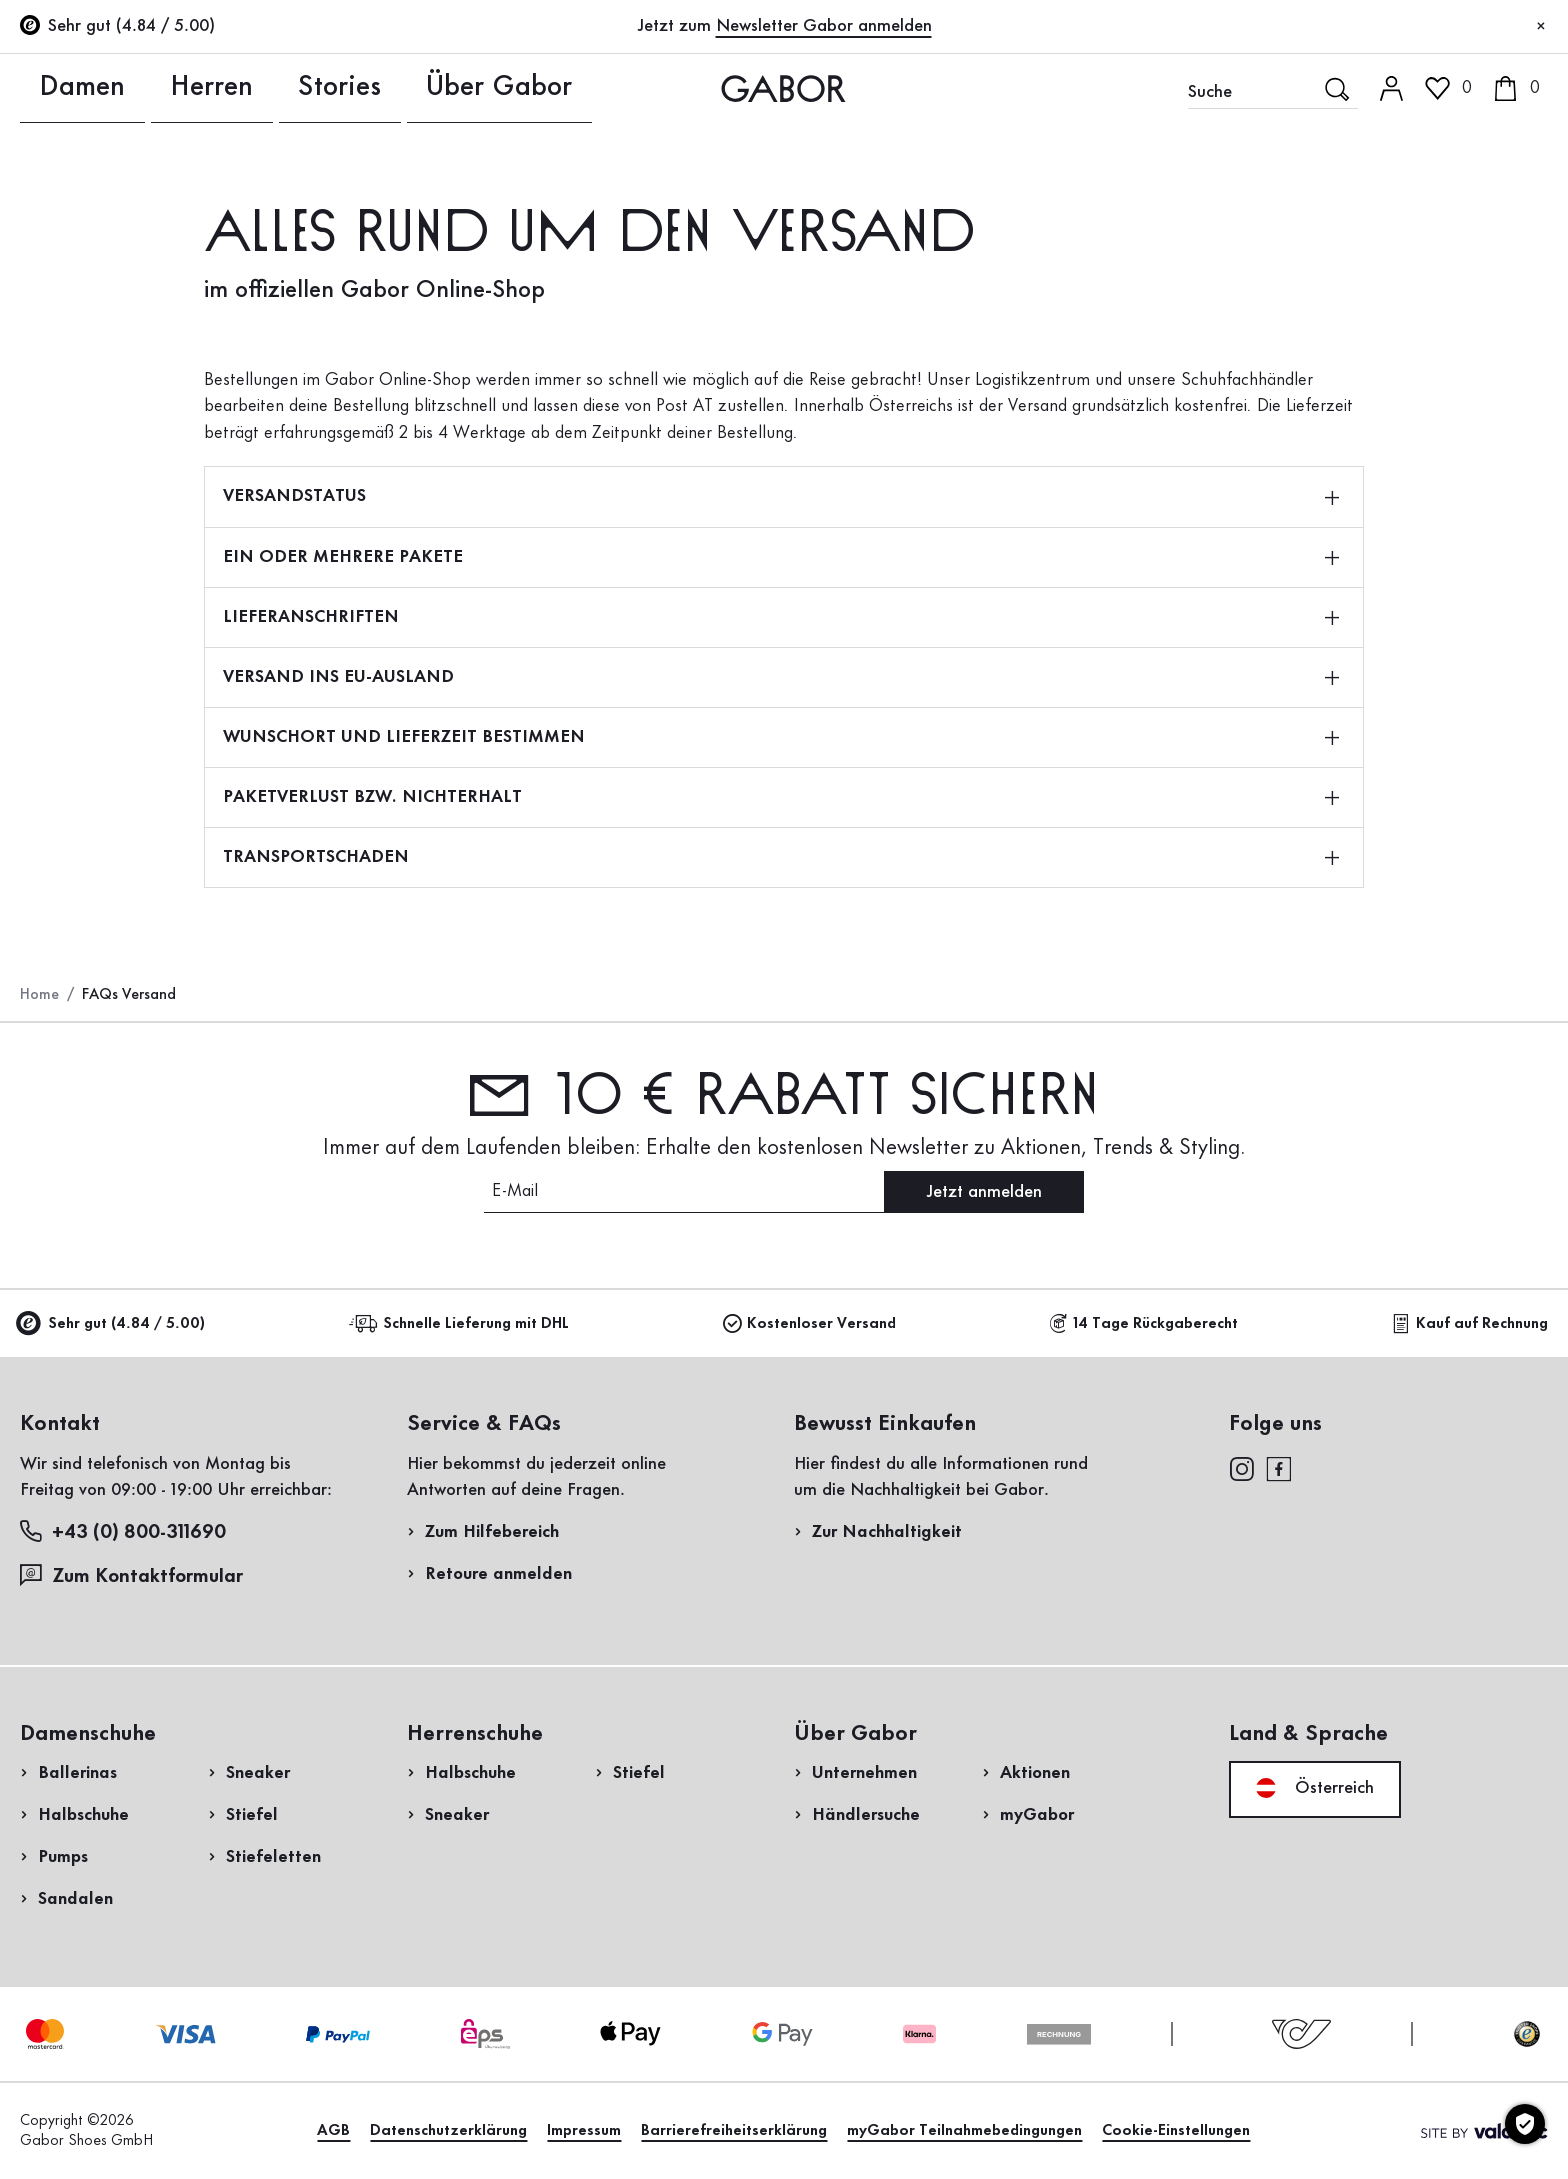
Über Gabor (388, 88)
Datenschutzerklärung (448, 2131)
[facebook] (1279, 1468)
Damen (50, 88)
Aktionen (1035, 1773)
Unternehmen (864, 1773)
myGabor (1037, 1815)
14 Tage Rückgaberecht (1143, 1323)
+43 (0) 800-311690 (123, 1531)
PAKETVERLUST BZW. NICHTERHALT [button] (781, 797)
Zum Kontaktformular (134, 1575)
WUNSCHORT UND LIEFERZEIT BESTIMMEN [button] (781, 737)
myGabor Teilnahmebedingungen (964, 2131)
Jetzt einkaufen (1468, 588)
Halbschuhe (83, 1815)
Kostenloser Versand (809, 1323)
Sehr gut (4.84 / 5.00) (112, 1324)
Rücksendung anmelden (1260, 403)
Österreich (1315, 1788)
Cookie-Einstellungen (1176, 2131)
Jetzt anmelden (984, 1192)
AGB (333, 2131)
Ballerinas (77, 1773)
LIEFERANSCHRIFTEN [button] (781, 617)
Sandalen (75, 1899)
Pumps (63, 1857)
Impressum (584, 2131)
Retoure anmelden (498, 1574)
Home (39, 995)
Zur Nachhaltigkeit (887, 1532)
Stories (261, 88)
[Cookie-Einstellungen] (1525, 2124)
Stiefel (252, 1815)
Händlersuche (866, 1815)
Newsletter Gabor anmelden (824, 26)
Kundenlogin (1375, 174)
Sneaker (258, 1773)
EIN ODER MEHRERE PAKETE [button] (781, 557)
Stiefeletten (273, 1857)
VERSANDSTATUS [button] (781, 496)
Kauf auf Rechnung (1470, 1323)
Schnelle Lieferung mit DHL (462, 1323)
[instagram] (1241, 1468)
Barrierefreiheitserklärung (734, 2131)
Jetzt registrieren (1411, 265)
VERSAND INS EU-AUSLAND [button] (781, 677)
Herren (156, 88)
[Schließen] (1541, 27)
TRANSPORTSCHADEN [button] (781, 857)
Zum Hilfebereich (492, 1532)
